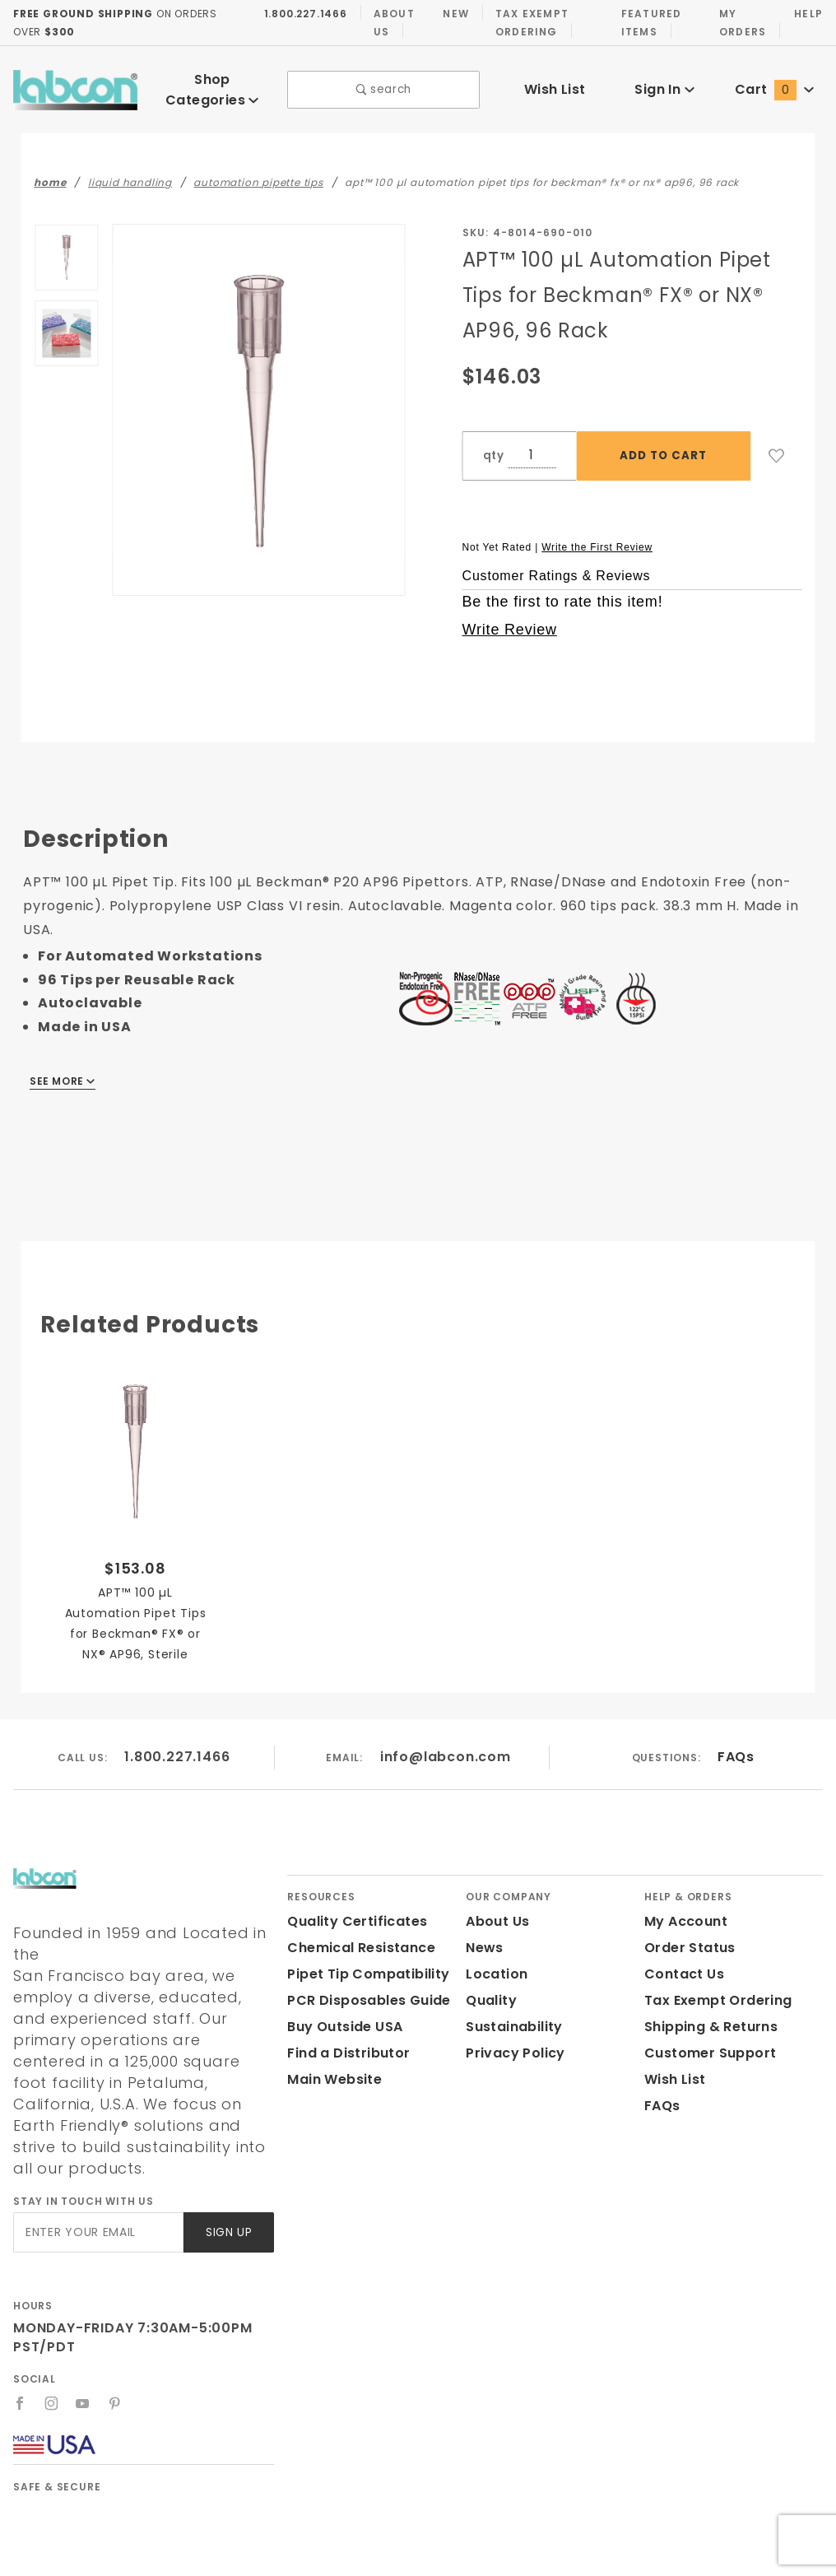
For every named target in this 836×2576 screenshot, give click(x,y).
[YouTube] (84, 2348)
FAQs (735, 1745)
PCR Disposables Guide (365, 1989)
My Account (683, 1910)
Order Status (686, 1936)
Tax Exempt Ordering (526, 22)
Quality (489, 1989)
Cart (774, 84)
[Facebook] (20, 2348)
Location (494, 1962)
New (452, 13)
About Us (389, 22)
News (483, 1936)
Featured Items (647, 22)
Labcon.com (331, 2556)
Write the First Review (597, 535)
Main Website (331, 2068)
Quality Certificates (350, 1910)
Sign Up (227, 2178)
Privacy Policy (513, 2041)
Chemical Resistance (356, 1936)
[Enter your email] (97, 2178)
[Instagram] (51, 2348)
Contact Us (680, 1962)
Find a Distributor (345, 2041)
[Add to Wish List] (776, 444)
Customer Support (704, 2041)
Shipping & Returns (708, 2015)
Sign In (664, 84)
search (384, 84)
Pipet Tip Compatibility (362, 1962)
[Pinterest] (116, 2348)
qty (492, 444)
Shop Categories (212, 83)
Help (807, 13)
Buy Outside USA (344, 2015)
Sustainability (511, 2015)
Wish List (555, 84)
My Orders (740, 22)
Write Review (509, 618)
